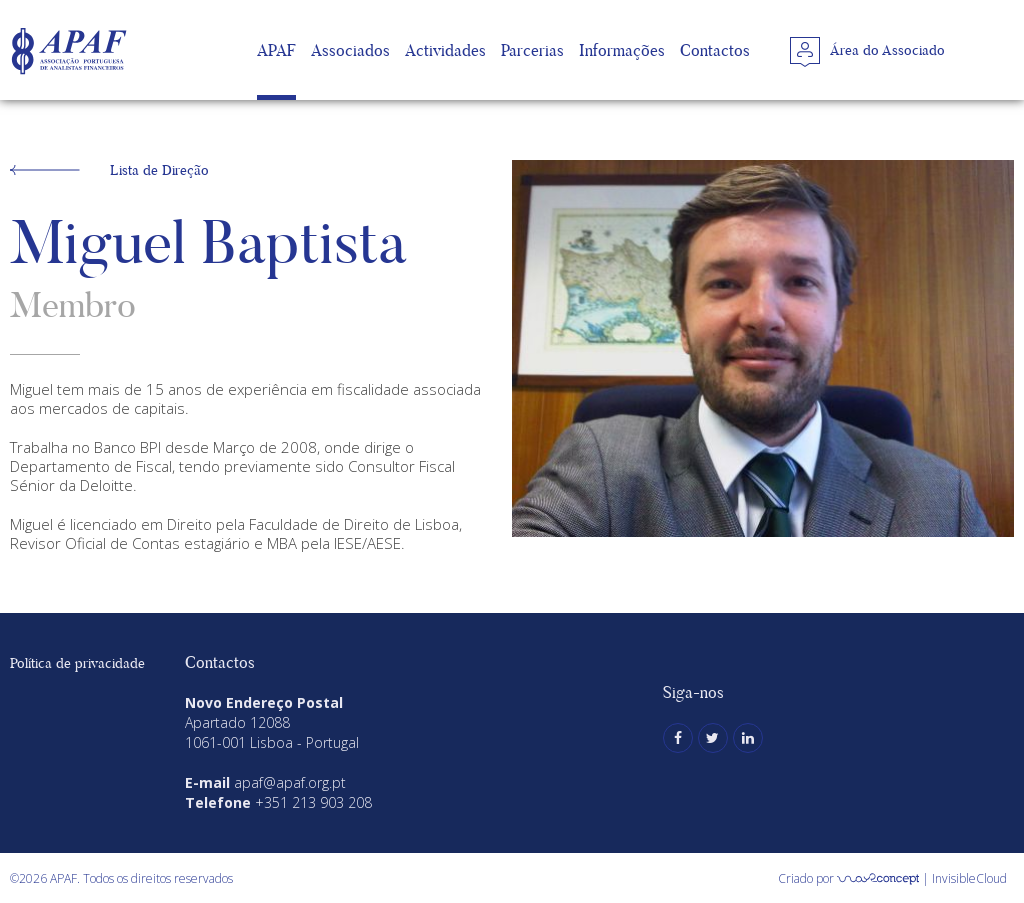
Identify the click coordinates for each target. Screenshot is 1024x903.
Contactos (715, 50)
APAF (276, 50)
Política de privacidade (77, 663)
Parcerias (532, 50)
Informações (622, 50)
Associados (350, 50)
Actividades (445, 50)
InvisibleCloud (969, 878)
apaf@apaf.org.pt (290, 782)
